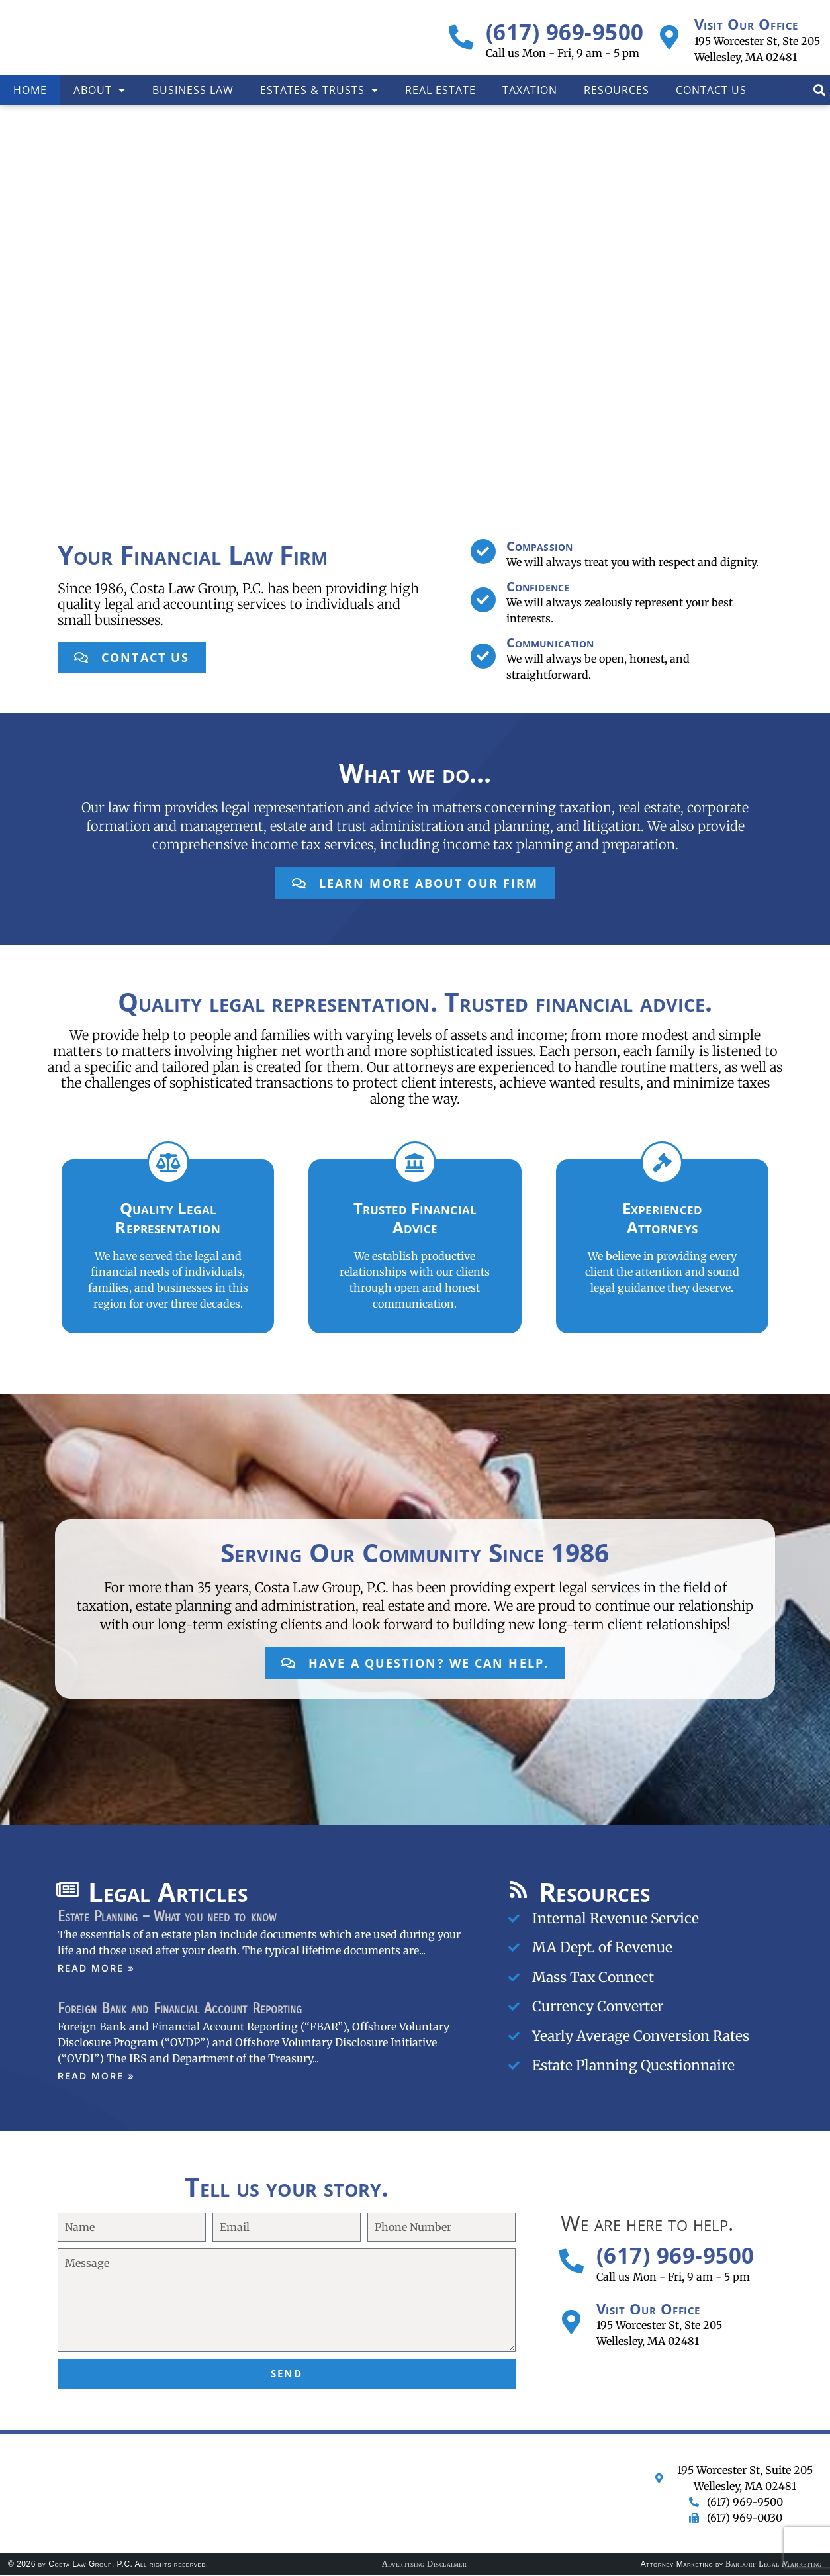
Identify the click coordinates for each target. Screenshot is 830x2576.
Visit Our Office (746, 24)
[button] (819, 90)
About (99, 90)
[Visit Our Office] (669, 37)
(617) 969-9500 (565, 32)
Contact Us (711, 90)
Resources (616, 90)
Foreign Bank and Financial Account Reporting (180, 2010)
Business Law (193, 90)
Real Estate (440, 90)
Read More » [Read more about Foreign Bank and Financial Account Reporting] (96, 2077)
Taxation (529, 90)
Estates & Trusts (319, 90)
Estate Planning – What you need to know (167, 1917)
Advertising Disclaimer (424, 2565)
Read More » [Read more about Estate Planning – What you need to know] (96, 1969)
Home (30, 90)
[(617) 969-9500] (461, 37)
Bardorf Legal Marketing (773, 2565)
